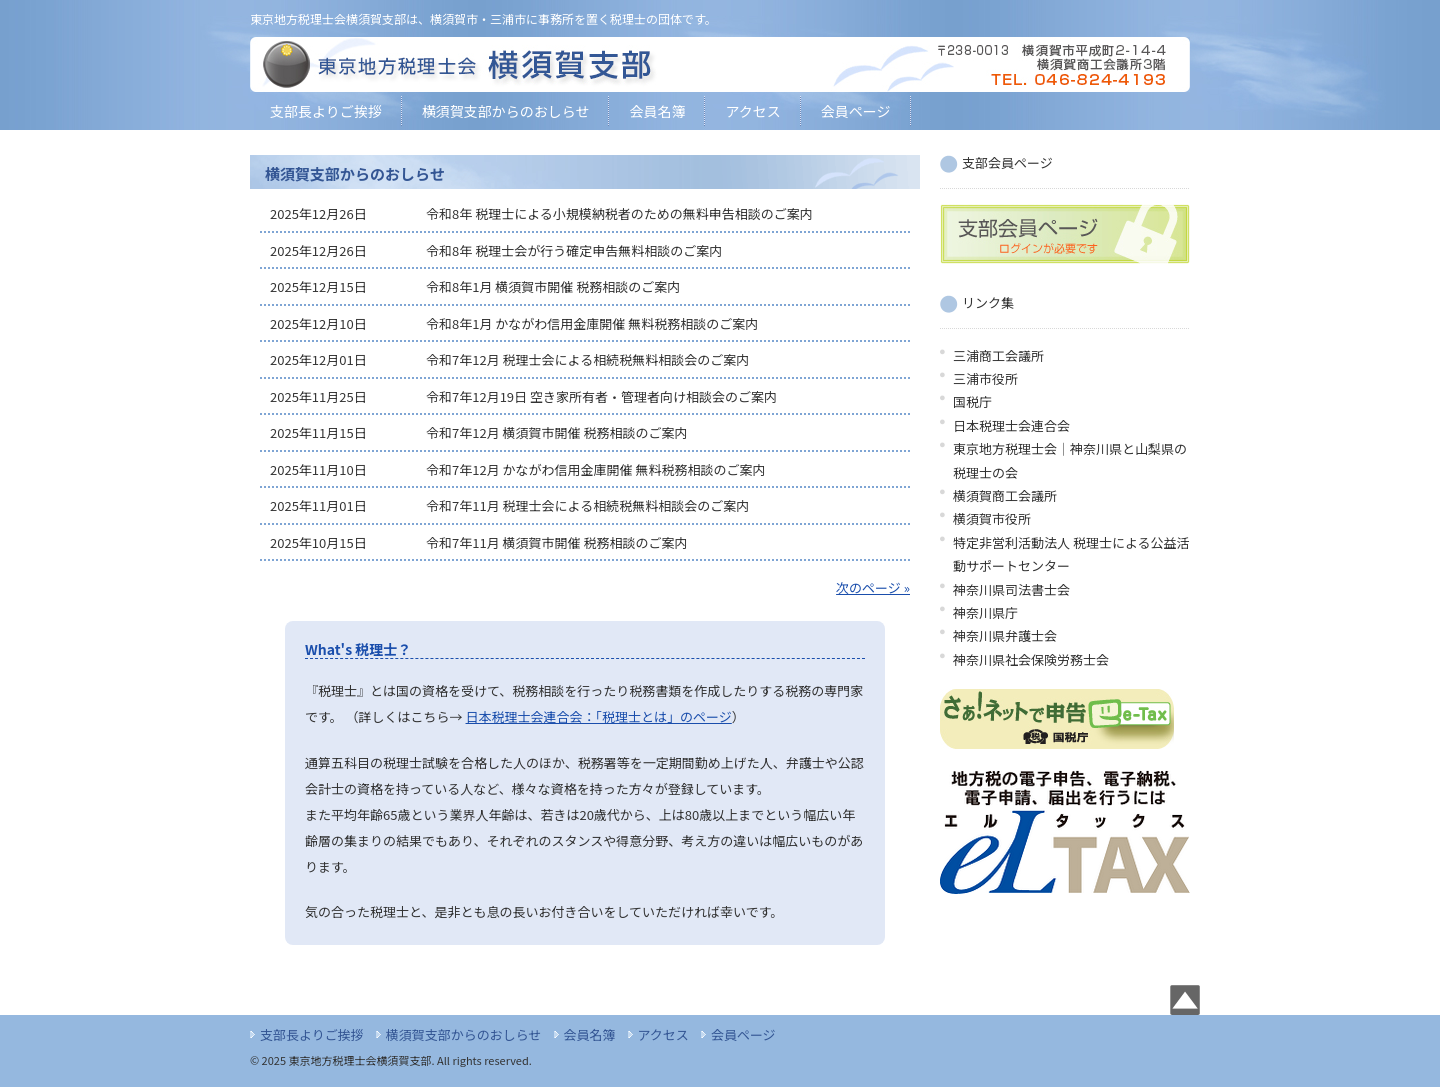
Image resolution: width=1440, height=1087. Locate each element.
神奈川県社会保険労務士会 (1031, 659)
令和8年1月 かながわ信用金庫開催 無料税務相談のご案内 (592, 323)
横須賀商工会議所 (1005, 495)
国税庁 (972, 401)
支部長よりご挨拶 (326, 111)
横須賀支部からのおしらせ (506, 111)
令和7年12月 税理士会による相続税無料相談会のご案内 (587, 359)
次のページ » (873, 587)
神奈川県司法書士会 (1011, 589)
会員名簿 (657, 111)
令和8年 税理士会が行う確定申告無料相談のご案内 (574, 250)
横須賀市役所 (992, 518)
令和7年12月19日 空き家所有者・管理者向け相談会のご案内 (601, 396)
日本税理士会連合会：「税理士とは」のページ (599, 716)
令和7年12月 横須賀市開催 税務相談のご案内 (556, 432)
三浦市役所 (985, 378)
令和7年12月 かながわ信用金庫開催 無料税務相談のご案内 (595, 469)
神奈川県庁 (985, 612)
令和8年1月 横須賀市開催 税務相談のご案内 (553, 286)
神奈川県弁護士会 (1005, 635)
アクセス (752, 111)
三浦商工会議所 (998, 355)
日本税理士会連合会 (1011, 425)
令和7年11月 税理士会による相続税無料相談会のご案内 (587, 505)
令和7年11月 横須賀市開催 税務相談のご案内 (556, 542)
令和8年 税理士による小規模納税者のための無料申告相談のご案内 (619, 213)
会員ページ (856, 111)
